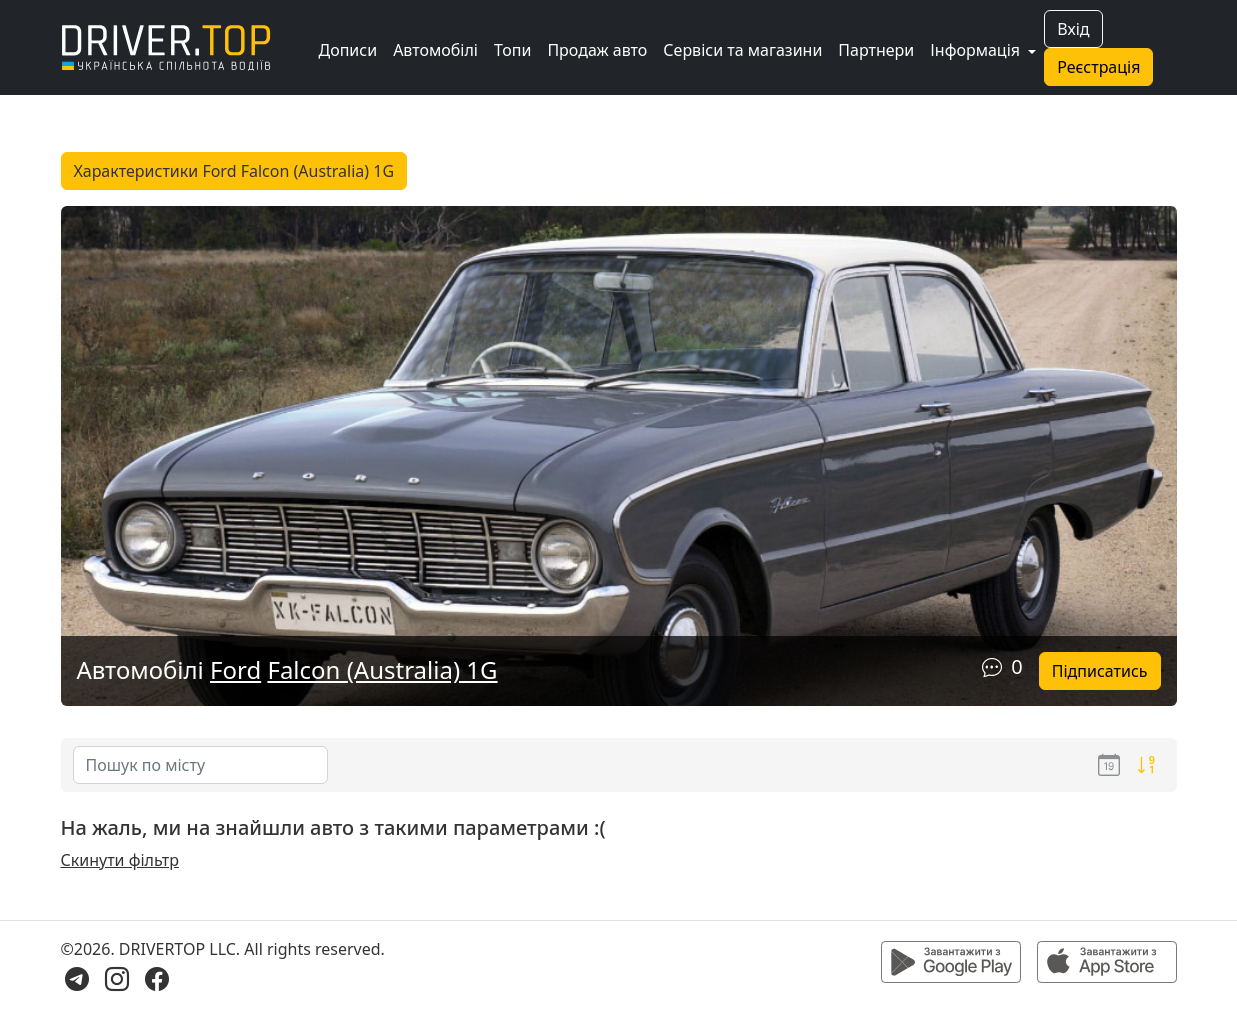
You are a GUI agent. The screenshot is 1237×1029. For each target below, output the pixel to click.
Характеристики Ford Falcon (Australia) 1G (234, 171)
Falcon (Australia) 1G (382, 669)
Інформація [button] (977, 50)
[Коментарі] (992, 666)
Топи (512, 50)
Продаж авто (597, 50)
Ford (235, 669)
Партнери (876, 50)
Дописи (348, 50)
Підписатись (1100, 671)
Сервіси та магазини (742, 50)
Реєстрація (1098, 67)
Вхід (1073, 29)
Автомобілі (435, 50)
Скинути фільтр (120, 860)
